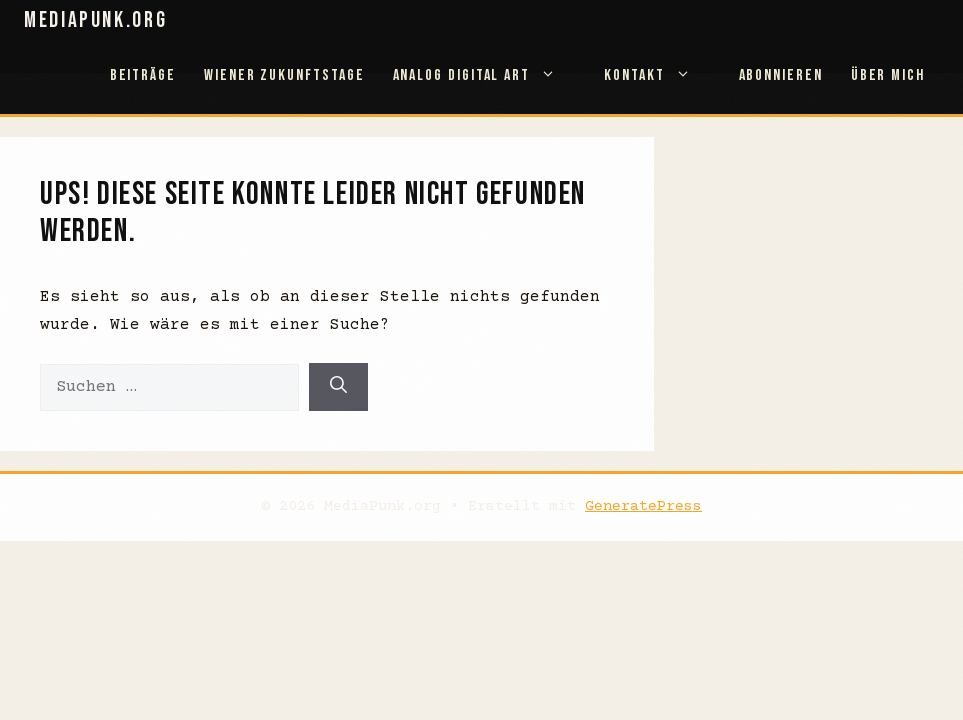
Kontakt (657, 76)
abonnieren (781, 75)
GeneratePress (643, 506)
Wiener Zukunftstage (284, 75)
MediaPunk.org (95, 20)
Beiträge (143, 75)
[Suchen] (338, 387)
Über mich (888, 75)
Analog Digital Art (485, 76)
